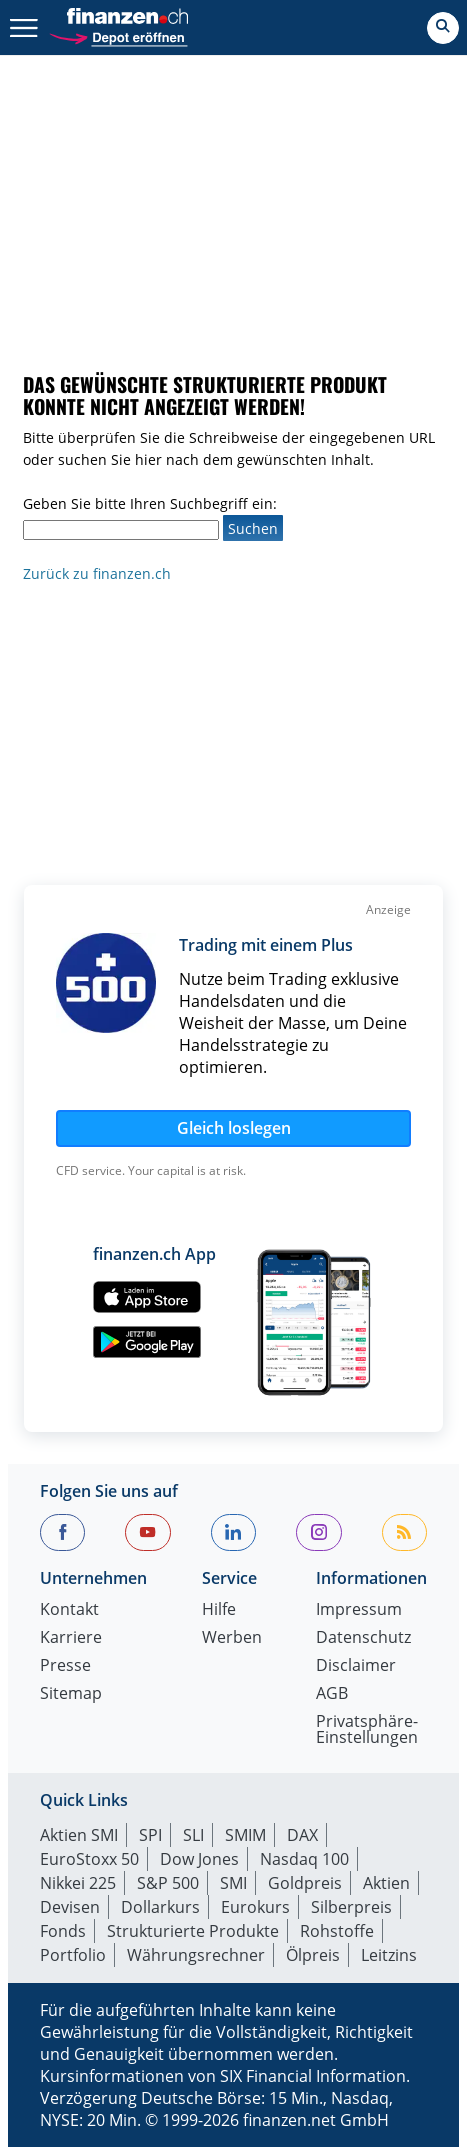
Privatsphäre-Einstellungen (367, 1730)
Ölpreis (313, 1955)
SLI (193, 1835)
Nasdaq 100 (304, 1859)
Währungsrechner (196, 1955)
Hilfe (219, 1610)
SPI (150, 1835)
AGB (332, 1694)
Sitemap (71, 1694)
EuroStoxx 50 (89, 1859)
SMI (233, 1883)
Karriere (71, 1638)
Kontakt (69, 1610)
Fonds (63, 1931)
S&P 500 (168, 1883)
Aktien (386, 1883)
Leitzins (389, 1955)
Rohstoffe (337, 1931)
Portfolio (73, 1955)
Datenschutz (363, 1638)
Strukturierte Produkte (193, 1931)
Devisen (70, 1907)
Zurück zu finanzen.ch (97, 573)
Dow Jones (199, 1859)
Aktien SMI (79, 1835)
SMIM (245, 1835)
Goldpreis (305, 1883)
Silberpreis (351, 1907)
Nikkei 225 (78, 1883)
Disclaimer (356, 1666)
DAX (302, 1835)
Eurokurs (255, 1907)
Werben (232, 1638)
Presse (65, 1666)
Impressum (359, 1610)
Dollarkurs (160, 1907)
